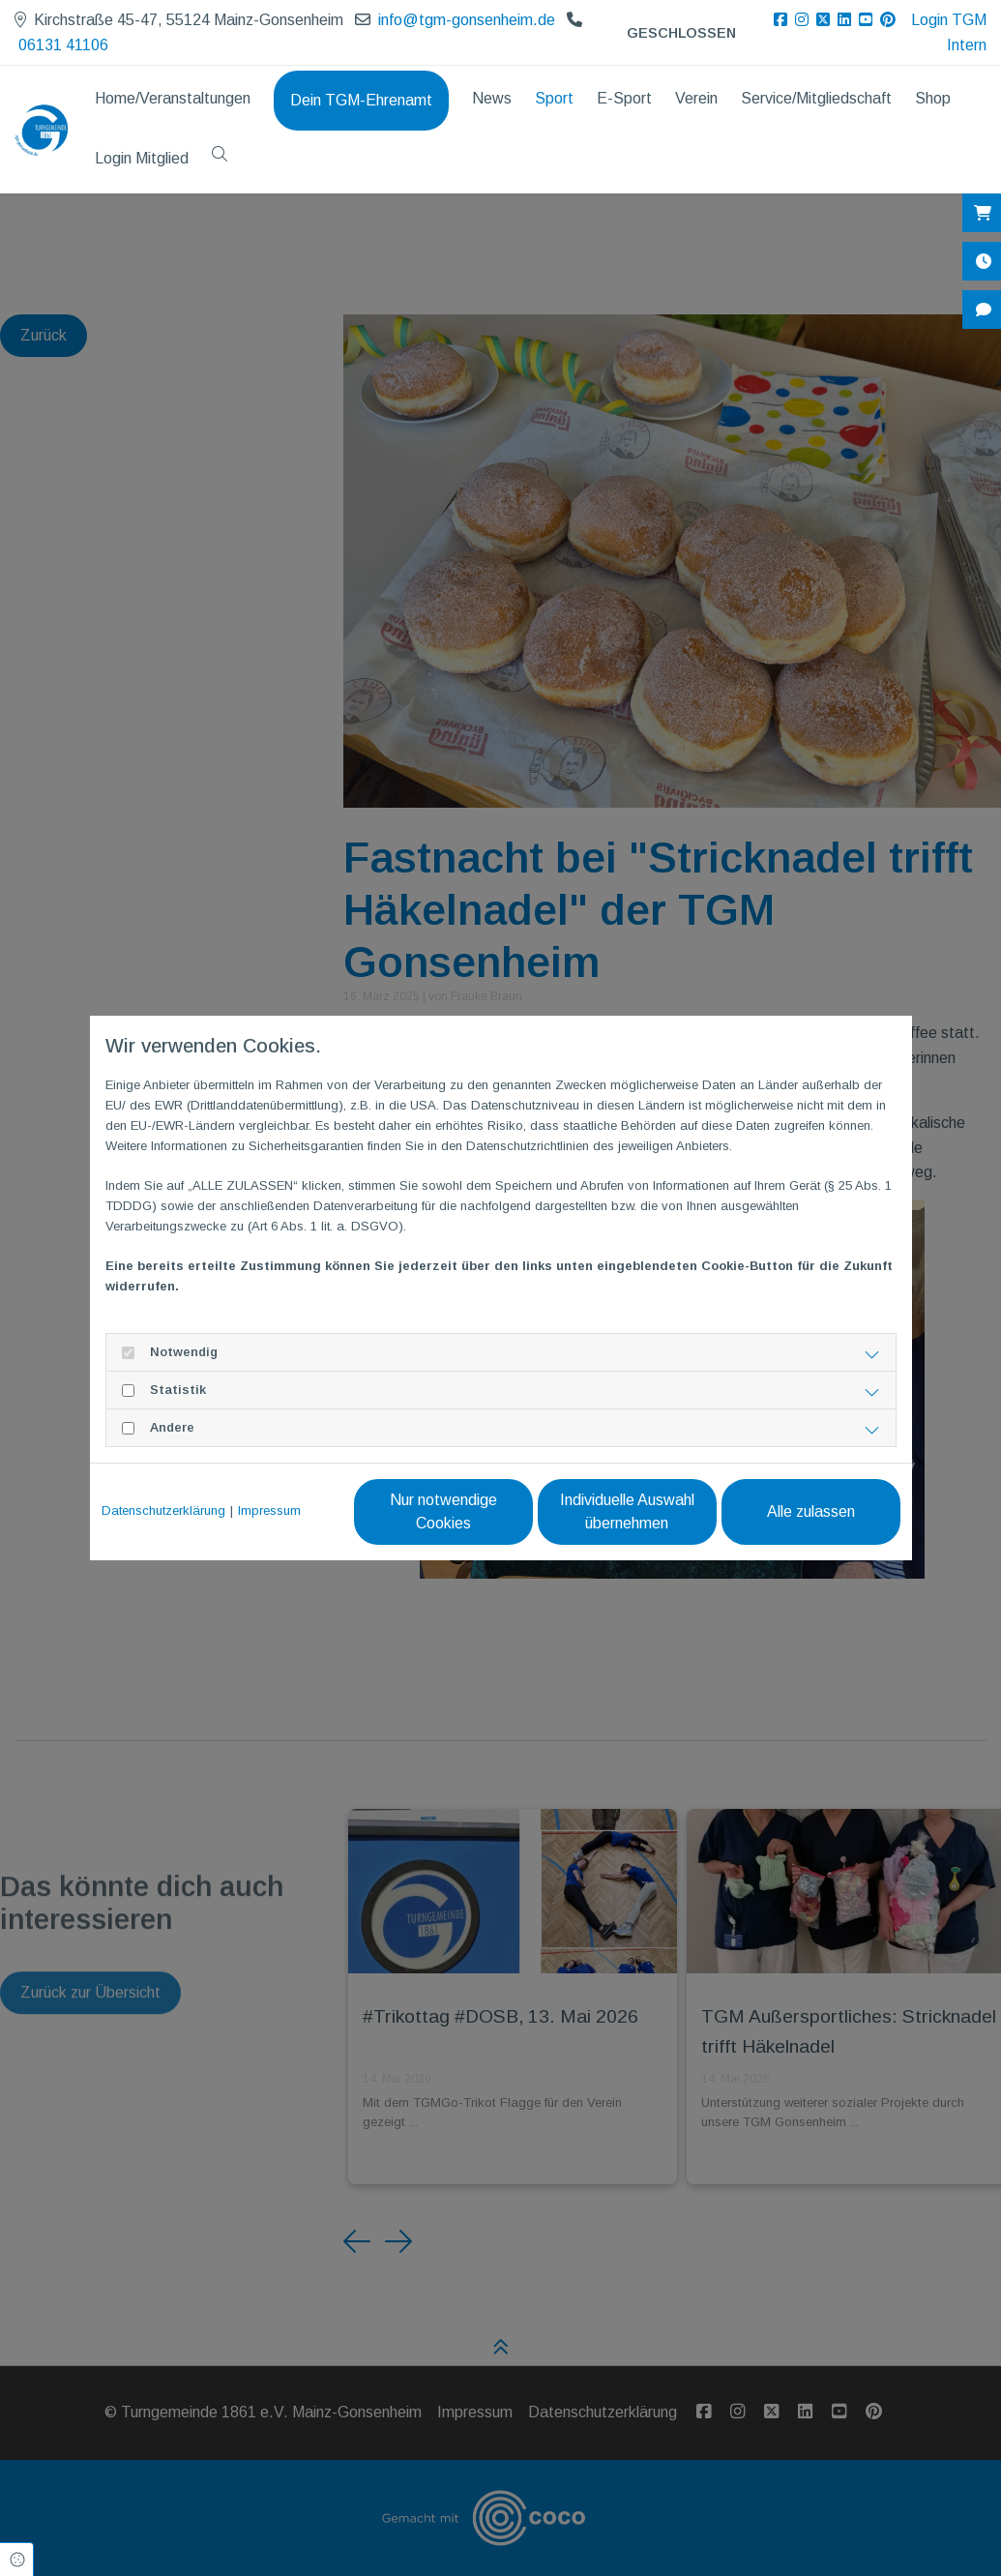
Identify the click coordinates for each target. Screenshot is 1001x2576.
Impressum (269, 1510)
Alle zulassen (811, 1511)
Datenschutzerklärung (163, 1510)
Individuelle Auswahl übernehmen (627, 1511)
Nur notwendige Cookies (443, 1511)
